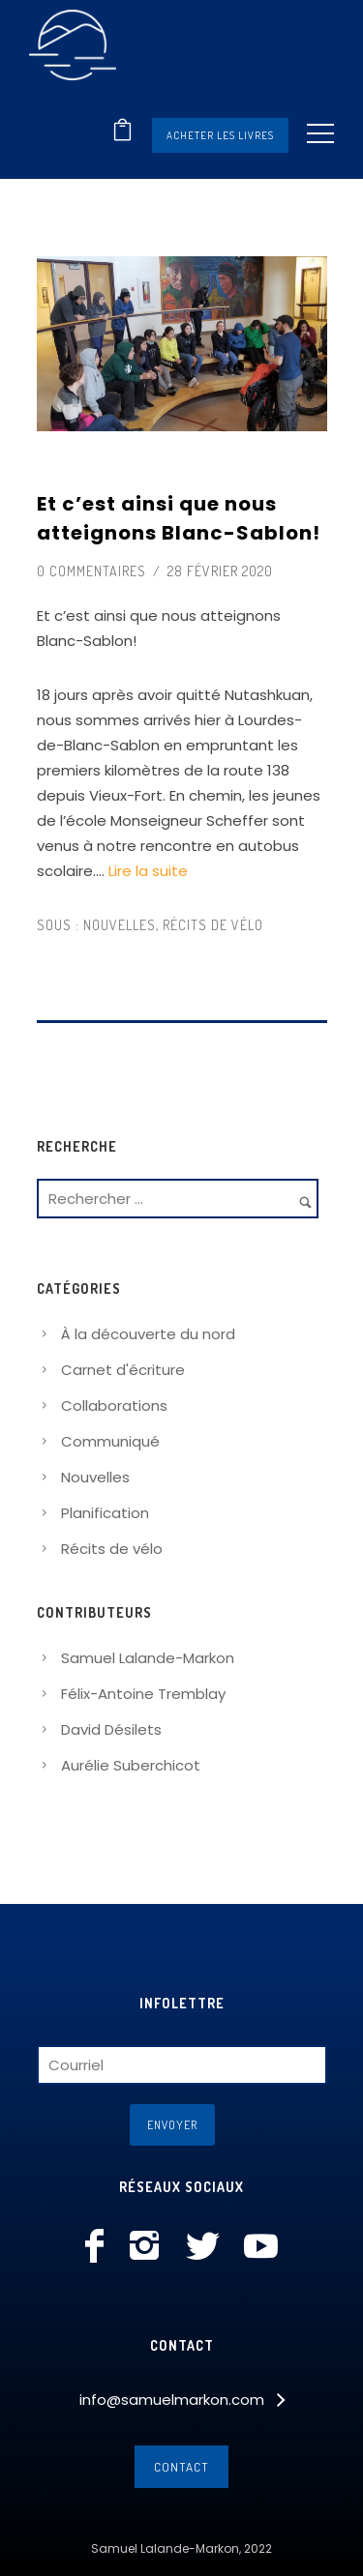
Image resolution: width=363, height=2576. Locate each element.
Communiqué (110, 1441)
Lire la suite (148, 871)
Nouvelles (117, 925)
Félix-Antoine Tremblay (143, 1693)
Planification (105, 1513)
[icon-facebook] (99, 2247)
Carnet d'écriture (123, 1370)
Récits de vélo (213, 925)
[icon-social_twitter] (207, 2247)
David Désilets (111, 1729)
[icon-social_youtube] (261, 2247)
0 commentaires (91, 571)
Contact (181, 2466)
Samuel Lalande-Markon (147, 1658)
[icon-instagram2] (149, 2247)
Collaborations (114, 1405)
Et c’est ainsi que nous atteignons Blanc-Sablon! (178, 518)
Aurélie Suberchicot (130, 1765)
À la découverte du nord (148, 1334)
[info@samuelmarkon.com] (181, 2400)
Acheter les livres (220, 135)
